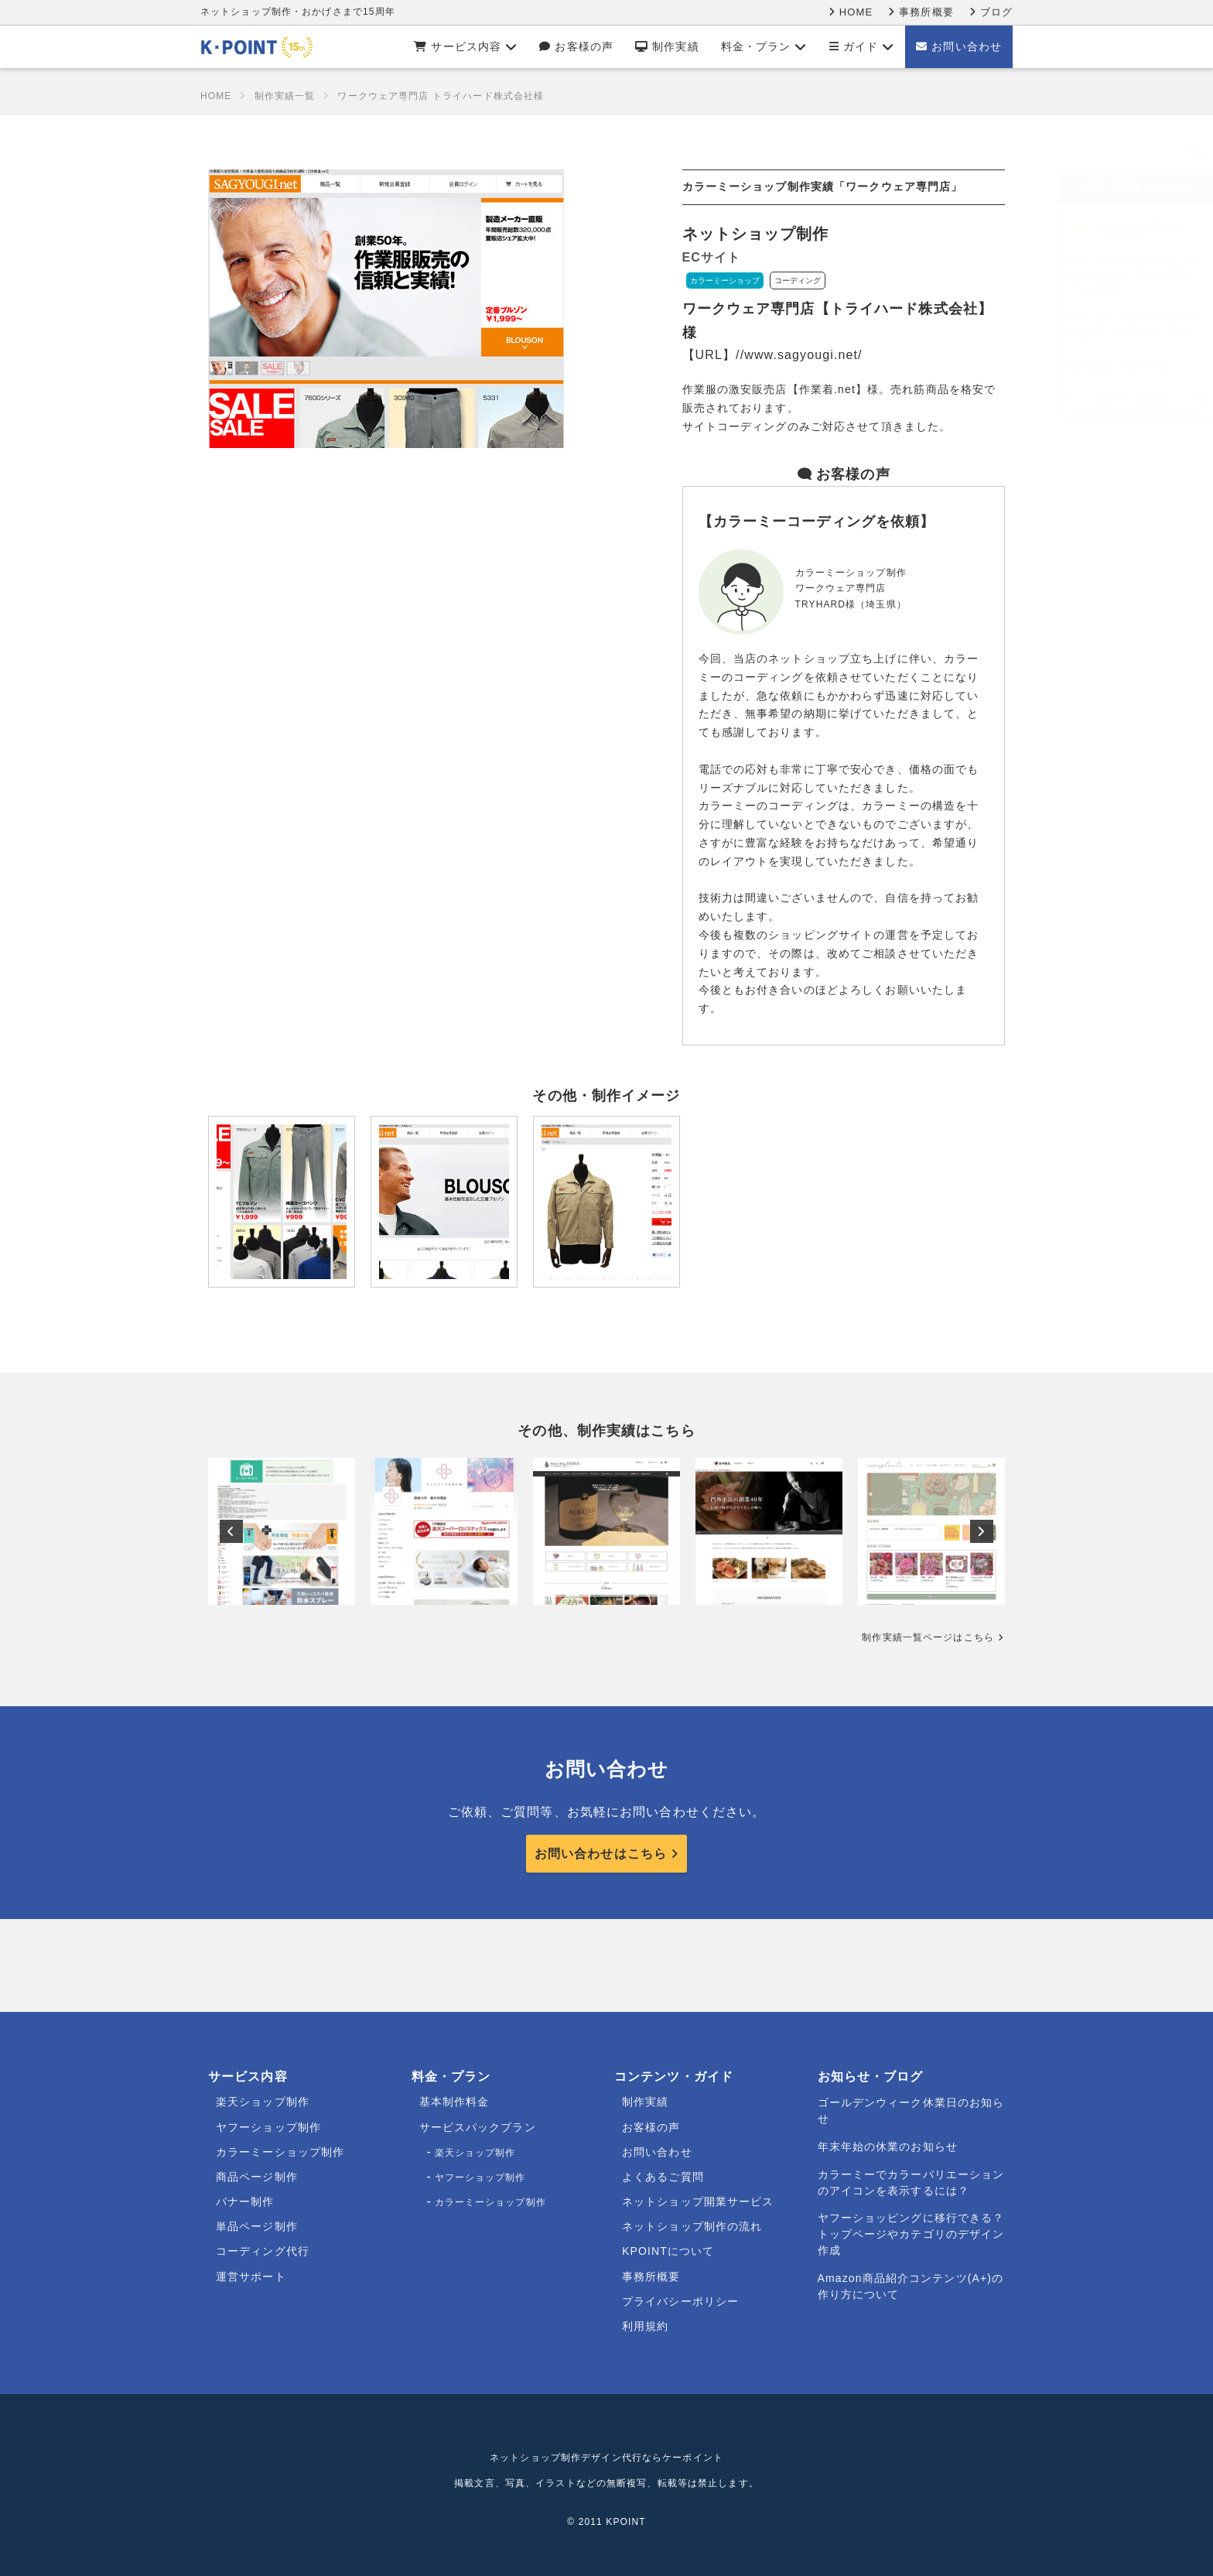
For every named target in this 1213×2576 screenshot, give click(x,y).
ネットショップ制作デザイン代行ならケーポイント (606, 2457)
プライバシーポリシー (680, 2301)
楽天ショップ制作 (262, 2101)
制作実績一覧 (285, 96)
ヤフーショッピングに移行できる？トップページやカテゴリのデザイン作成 (911, 2234)
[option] (281, 1531)
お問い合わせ (959, 46)
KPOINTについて (668, 2251)
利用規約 (645, 2326)
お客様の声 (576, 46)
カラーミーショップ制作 (280, 2152)
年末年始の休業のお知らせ (888, 2146)
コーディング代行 (262, 2251)
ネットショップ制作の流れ (692, 2226)
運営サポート (251, 2276)
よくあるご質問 (663, 2177)
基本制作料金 (454, 2101)
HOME (851, 12)
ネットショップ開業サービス (698, 2201)
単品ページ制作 (257, 2226)
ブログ (991, 12)
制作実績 (667, 46)
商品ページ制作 (257, 2177)
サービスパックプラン (477, 2127)
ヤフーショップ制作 (268, 2127)
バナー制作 (245, 2201)
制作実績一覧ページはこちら (928, 1637)
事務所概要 (920, 12)
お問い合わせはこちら (601, 1853)
